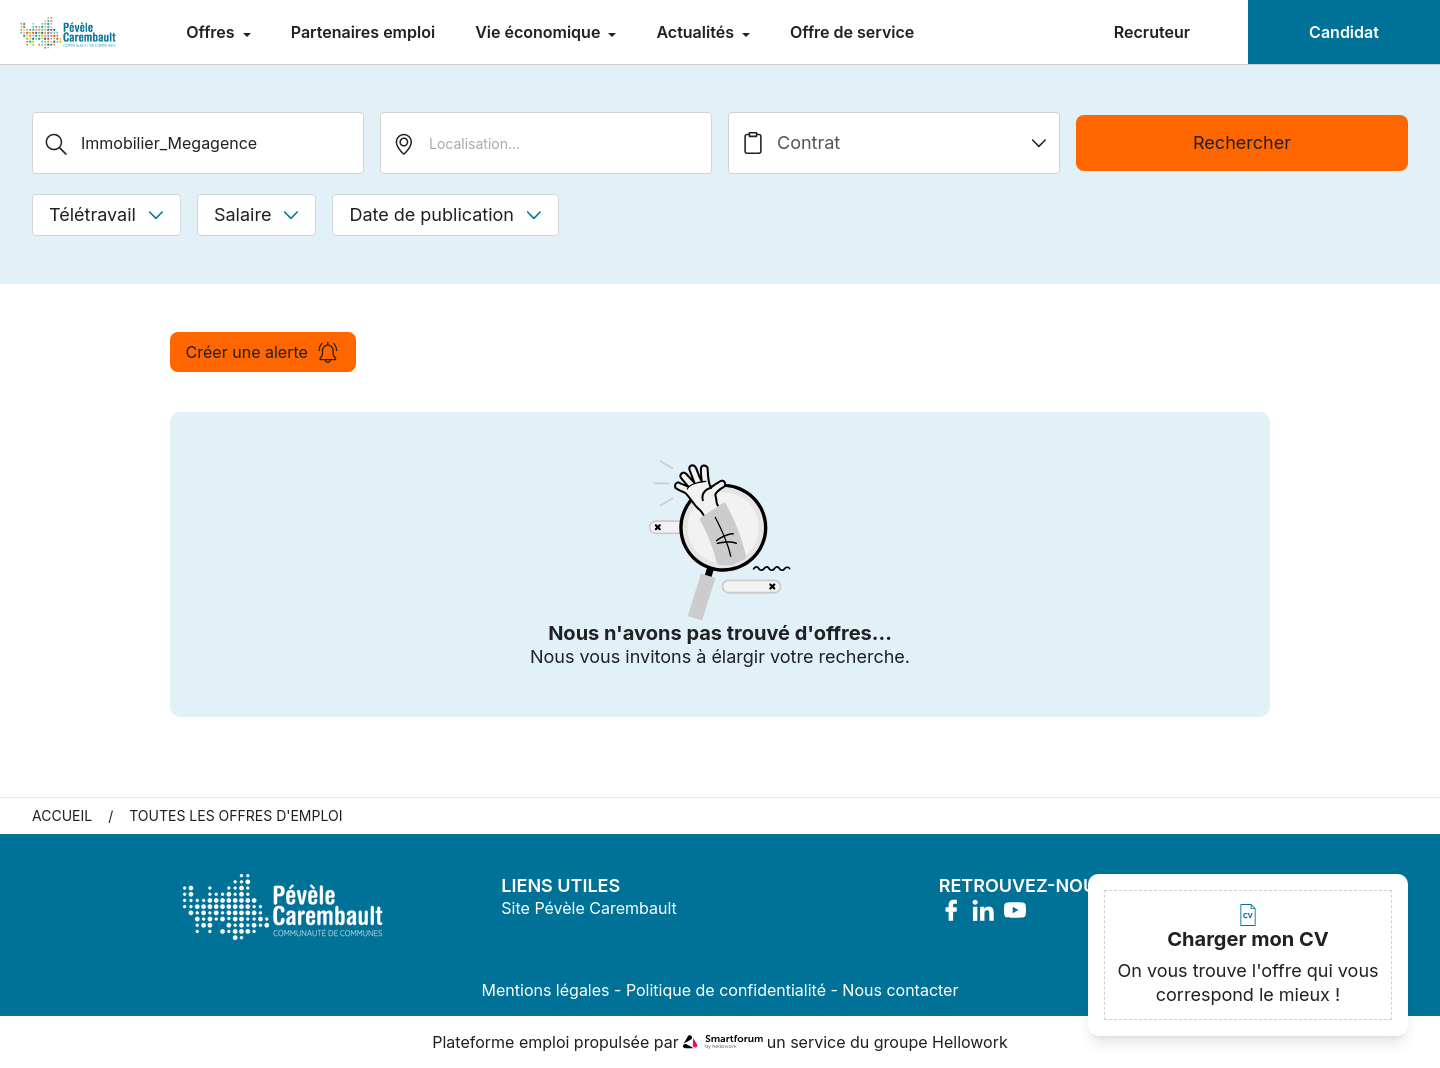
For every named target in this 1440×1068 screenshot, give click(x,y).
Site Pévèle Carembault (588, 908)
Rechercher (1242, 142)
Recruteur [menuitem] (1152, 32)
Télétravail (106, 214)
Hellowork (970, 1042)
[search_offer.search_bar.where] (546, 143)
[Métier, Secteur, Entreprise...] (198, 143)
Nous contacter (900, 990)
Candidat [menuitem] (1344, 32)
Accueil (62, 815)
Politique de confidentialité (726, 990)
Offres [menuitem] (212, 32)
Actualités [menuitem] (697, 32)
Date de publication (445, 214)
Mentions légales (546, 990)
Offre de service (852, 32)
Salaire (256, 214)
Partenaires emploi (363, 32)
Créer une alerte (263, 352)
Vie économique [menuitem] (539, 32)
